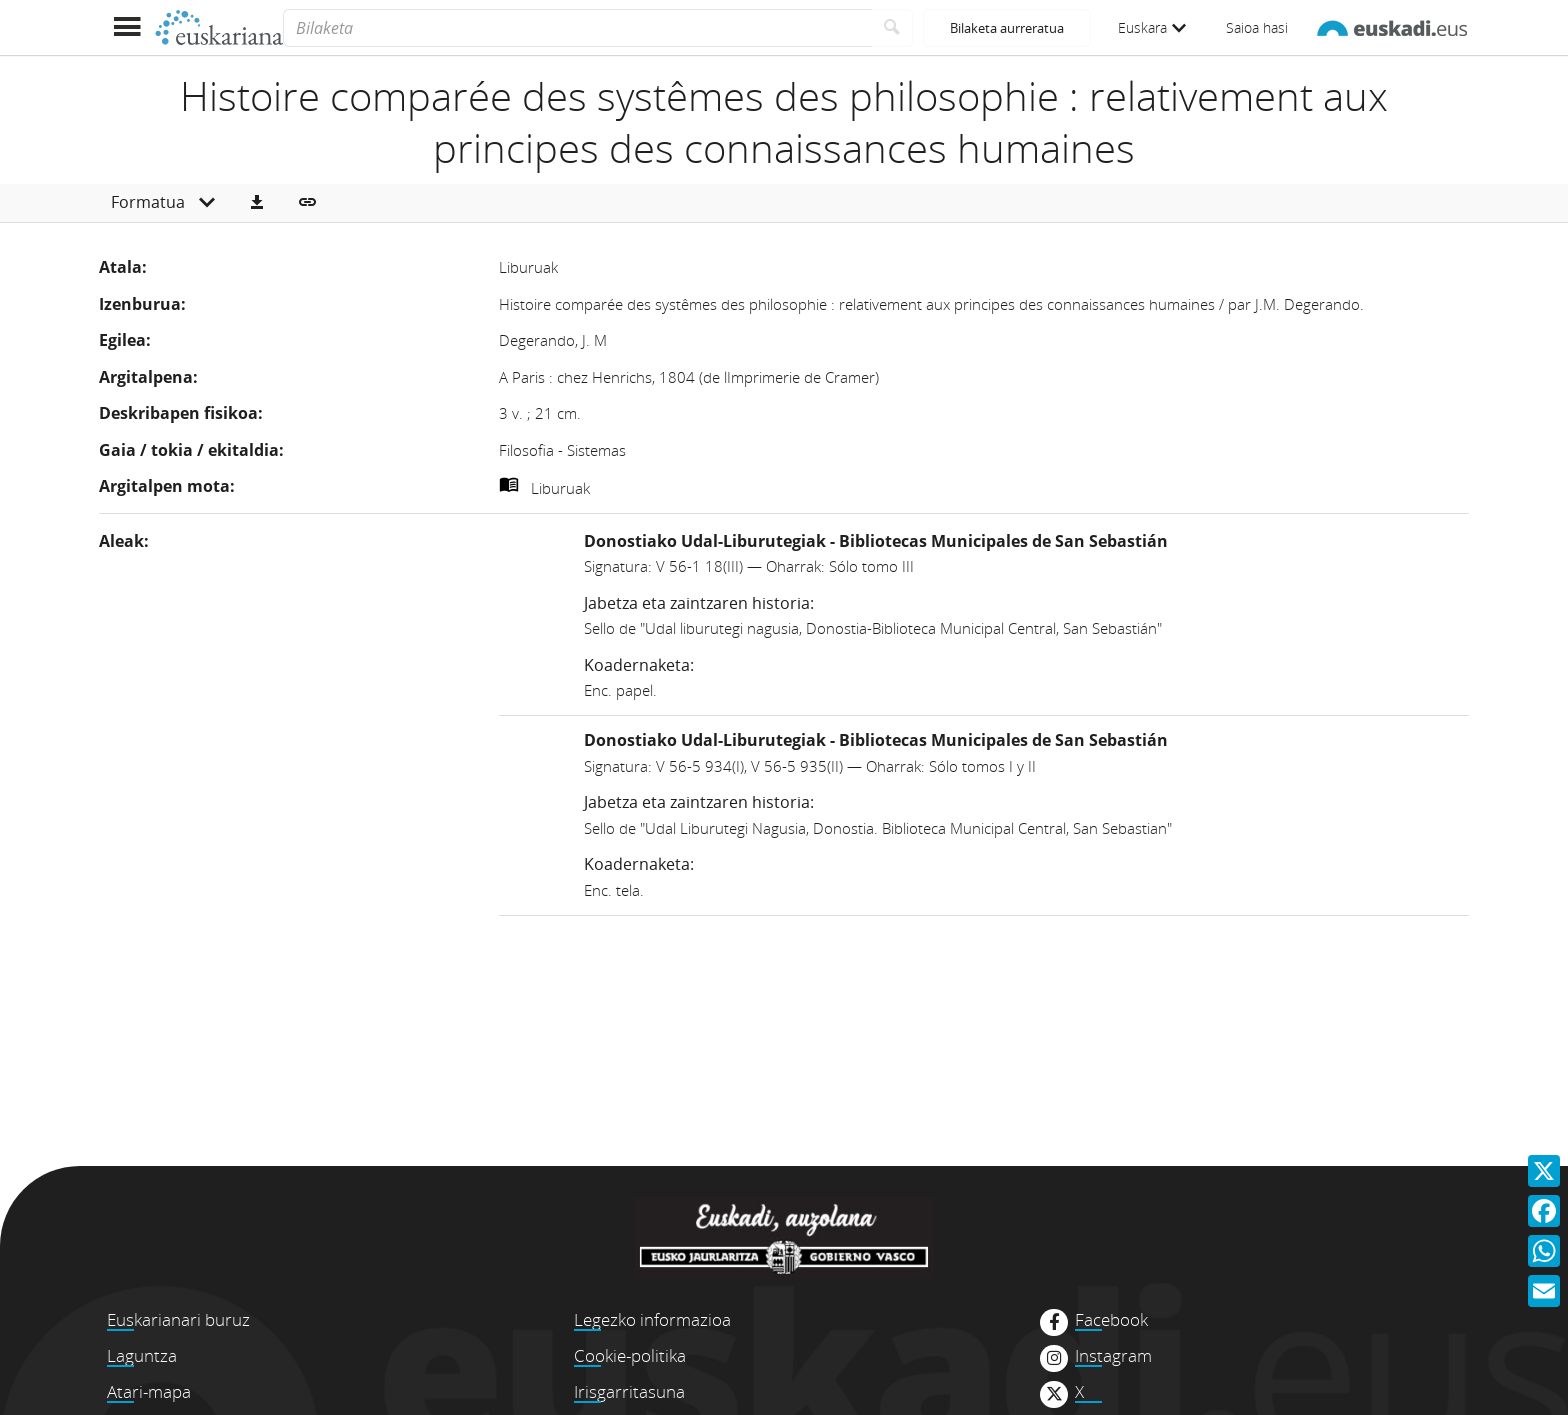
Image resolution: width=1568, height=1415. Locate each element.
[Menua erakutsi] (126, 27)
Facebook (1111, 1320)
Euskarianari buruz (178, 1319)
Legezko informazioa (652, 1319)
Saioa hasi (1257, 27)
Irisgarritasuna (629, 1391)
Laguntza (142, 1355)
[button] (257, 203)
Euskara (1152, 27)
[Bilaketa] (577, 28)
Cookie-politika (630, 1355)
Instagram (1113, 1356)
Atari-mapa (149, 1391)
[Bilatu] (892, 28)
